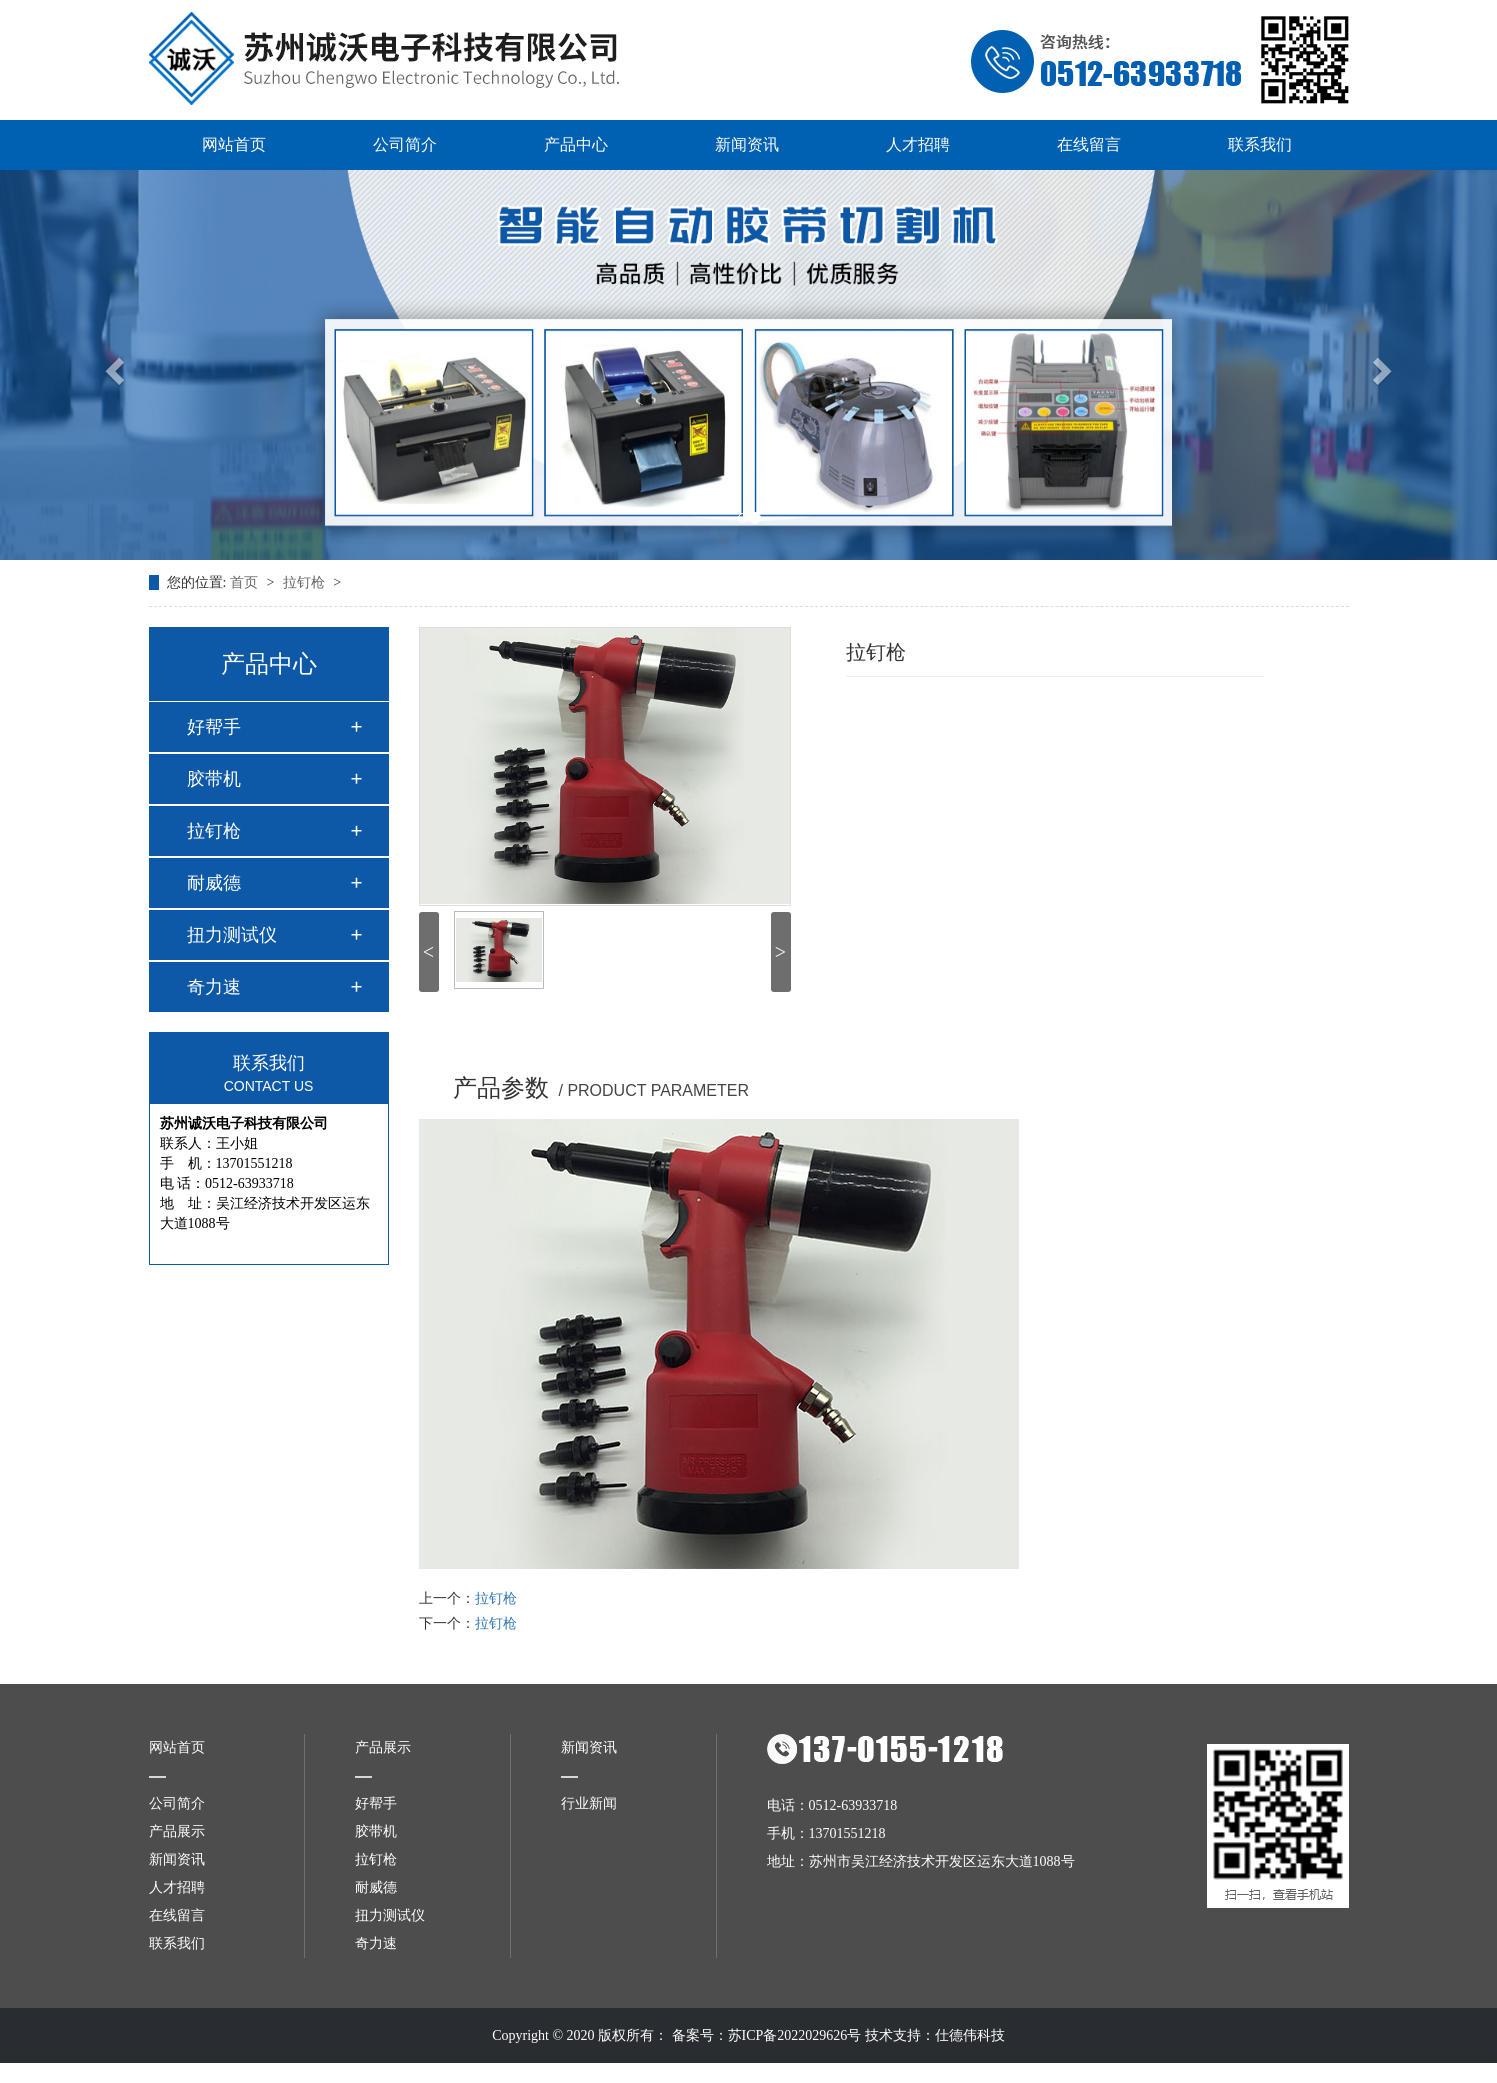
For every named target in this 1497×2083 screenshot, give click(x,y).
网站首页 (234, 144)
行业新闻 (589, 1803)
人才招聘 (918, 144)
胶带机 (214, 779)
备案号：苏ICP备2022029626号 (767, 2035)
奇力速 (214, 987)
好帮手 (214, 727)
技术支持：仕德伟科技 (935, 2035)
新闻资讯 (747, 144)
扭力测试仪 (232, 935)
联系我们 (1260, 144)
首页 (246, 582)
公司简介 (405, 144)
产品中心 (576, 144)
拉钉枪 (306, 582)
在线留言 (1089, 144)
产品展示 (177, 1831)
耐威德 (214, 883)
